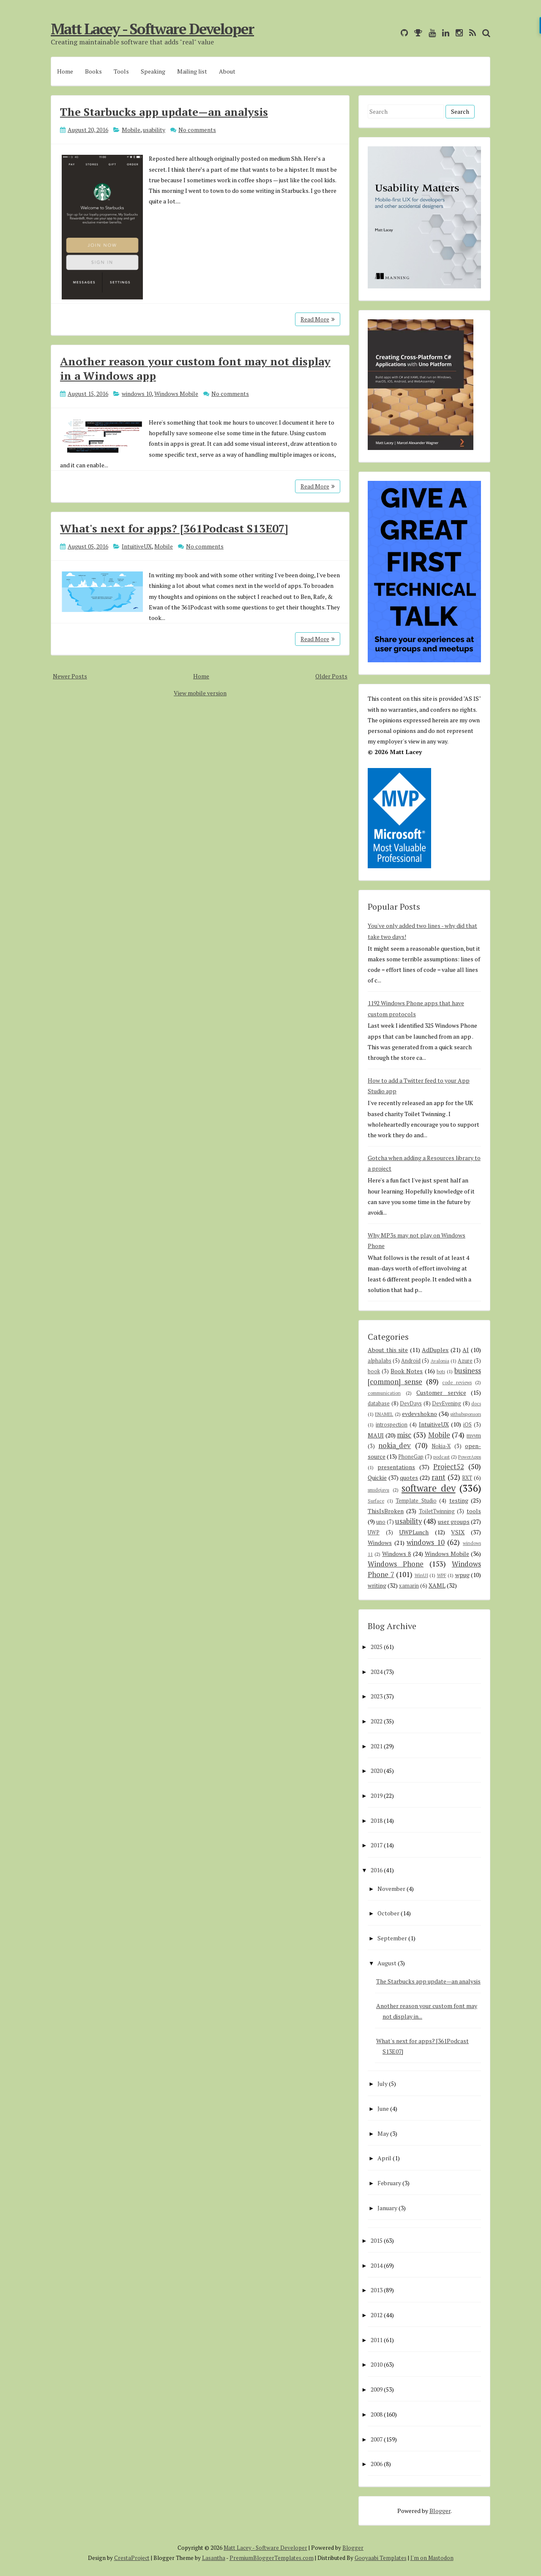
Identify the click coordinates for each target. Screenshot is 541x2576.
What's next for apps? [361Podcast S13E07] (174, 528)
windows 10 (137, 394)
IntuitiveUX (137, 546)
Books (93, 71)
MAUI (376, 1435)
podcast (441, 1457)
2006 (377, 2464)
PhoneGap (411, 1456)
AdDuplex (435, 1350)
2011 (377, 2340)
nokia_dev (394, 1445)
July (382, 2083)
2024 (377, 1672)
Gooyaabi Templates (381, 2558)
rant (438, 1477)
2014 (377, 2265)
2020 (377, 1771)
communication (384, 1393)
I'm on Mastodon (432, 2558)
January (387, 2208)
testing (458, 1500)
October (388, 1913)
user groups (454, 1521)
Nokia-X (441, 1446)
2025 (377, 1647)
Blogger (440, 2511)
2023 (377, 1696)
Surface (376, 1501)
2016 (377, 1870)
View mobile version (200, 693)
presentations (396, 1467)
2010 (377, 2364)
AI (465, 1350)
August (386, 1963)
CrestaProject (132, 2558)
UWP (374, 1532)
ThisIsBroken (386, 1511)
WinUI (421, 1575)
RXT (467, 1477)
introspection (391, 1424)
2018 (377, 1820)
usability (154, 130)
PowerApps (469, 1457)
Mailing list (192, 71)
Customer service (441, 1392)
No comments (197, 130)
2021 (377, 1746)
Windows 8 (396, 1554)
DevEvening (446, 1403)
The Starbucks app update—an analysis (164, 111)
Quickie (377, 1477)
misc (404, 1435)
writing (377, 1585)
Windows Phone (396, 1564)
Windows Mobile (176, 394)
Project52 (448, 1466)
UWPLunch (414, 1532)
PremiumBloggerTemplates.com (272, 2558)
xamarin (409, 1585)
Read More (318, 319)
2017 (377, 1845)
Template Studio (416, 1500)
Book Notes (407, 1371)
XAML (437, 1585)
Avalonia (440, 1361)
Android (411, 1360)
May (383, 2133)
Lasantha (213, 2558)
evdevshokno (419, 1414)
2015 (377, 2240)
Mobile (131, 130)
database (379, 1403)
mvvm (474, 1435)
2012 (377, 2315)
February (389, 2183)
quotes (409, 1477)
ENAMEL (384, 1414)
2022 (377, 1721)
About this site (388, 1350)
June (383, 2108)
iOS (467, 1424)
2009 (377, 2389)
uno (380, 1521)
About (227, 71)
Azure (465, 1360)
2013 (377, 2290)
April (384, 2158)
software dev (429, 1488)
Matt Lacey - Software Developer (152, 28)
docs (476, 1403)
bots (441, 1371)
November (391, 1889)
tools (474, 1511)
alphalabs (379, 1360)
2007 (377, 2439)
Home (65, 71)
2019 (377, 1795)
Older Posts (331, 676)
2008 (377, 2414)
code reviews (457, 1382)
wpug (462, 1575)
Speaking (153, 71)
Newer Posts (70, 676)
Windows (380, 1543)
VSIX (457, 1532)
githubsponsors (465, 1414)
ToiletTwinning (437, 1511)
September (392, 1938)
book (374, 1371)
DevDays (411, 1403)
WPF (441, 1575)
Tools (121, 71)
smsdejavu (378, 1490)
